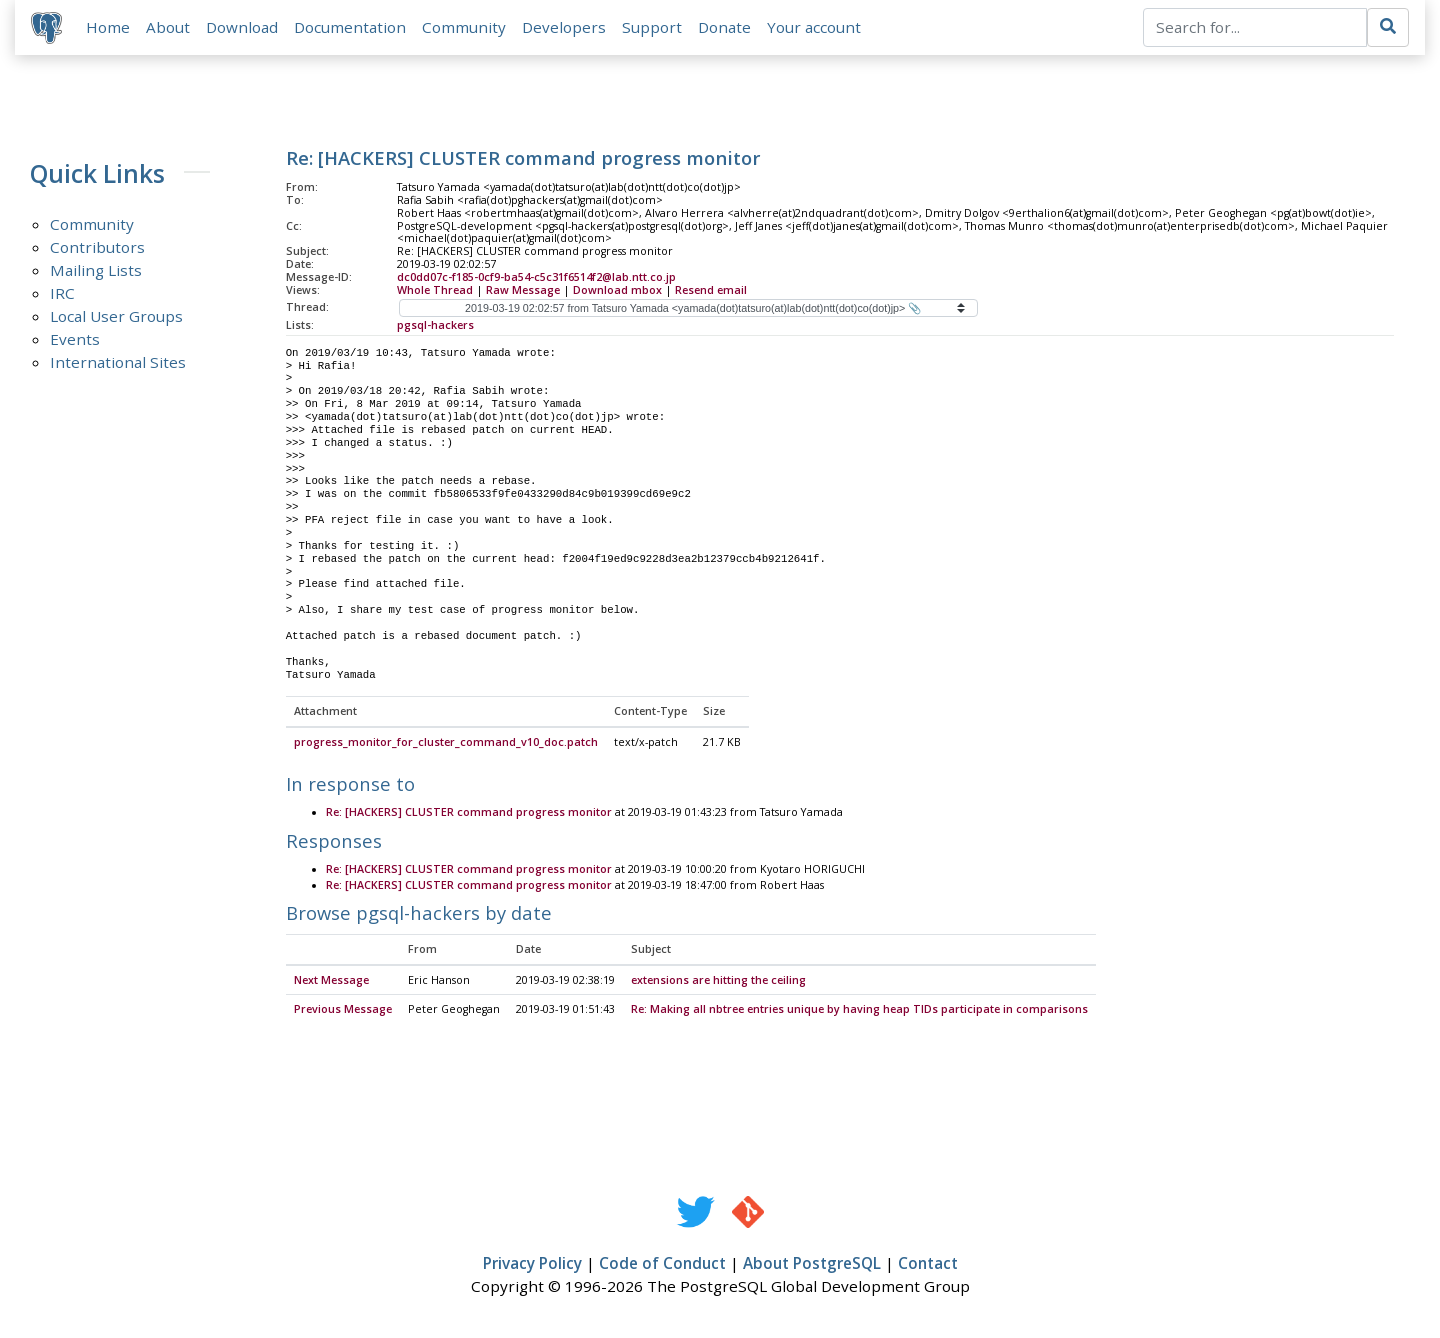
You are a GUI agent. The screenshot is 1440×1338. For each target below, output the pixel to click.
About (168, 27)
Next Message (331, 981)
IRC (62, 293)
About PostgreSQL (812, 1264)
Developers (564, 27)
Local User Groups (116, 316)
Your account (814, 27)
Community (464, 27)
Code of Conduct (662, 1264)
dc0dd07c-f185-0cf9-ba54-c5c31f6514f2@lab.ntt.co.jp (536, 277)
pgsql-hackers (435, 325)
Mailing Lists (96, 270)
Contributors (97, 247)
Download (242, 27)
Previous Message (343, 1010)
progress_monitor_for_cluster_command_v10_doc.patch (446, 743)
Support (652, 27)
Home (108, 27)
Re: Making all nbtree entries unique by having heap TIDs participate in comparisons (859, 1010)
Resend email (711, 290)
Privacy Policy (532, 1264)
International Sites (118, 362)
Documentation (350, 27)
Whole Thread (435, 290)
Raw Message (523, 290)
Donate (724, 27)
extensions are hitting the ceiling (718, 981)
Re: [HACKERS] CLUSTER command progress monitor (469, 814)
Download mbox (617, 290)
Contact (928, 1264)
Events (75, 339)
